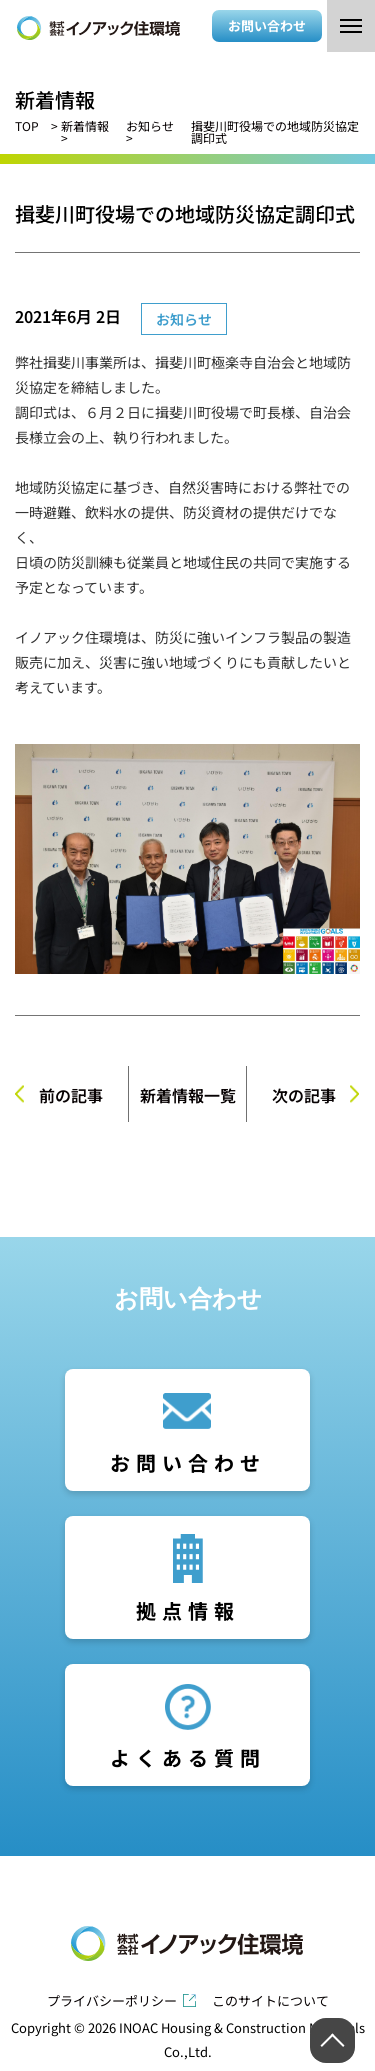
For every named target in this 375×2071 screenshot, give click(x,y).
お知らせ (150, 125)
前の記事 (71, 1095)
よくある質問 (188, 1757)
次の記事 (304, 1095)
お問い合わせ (267, 25)
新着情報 (85, 125)
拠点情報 (188, 1610)
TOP (27, 125)
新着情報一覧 (188, 1095)
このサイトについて (270, 2000)
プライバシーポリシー (112, 2000)
